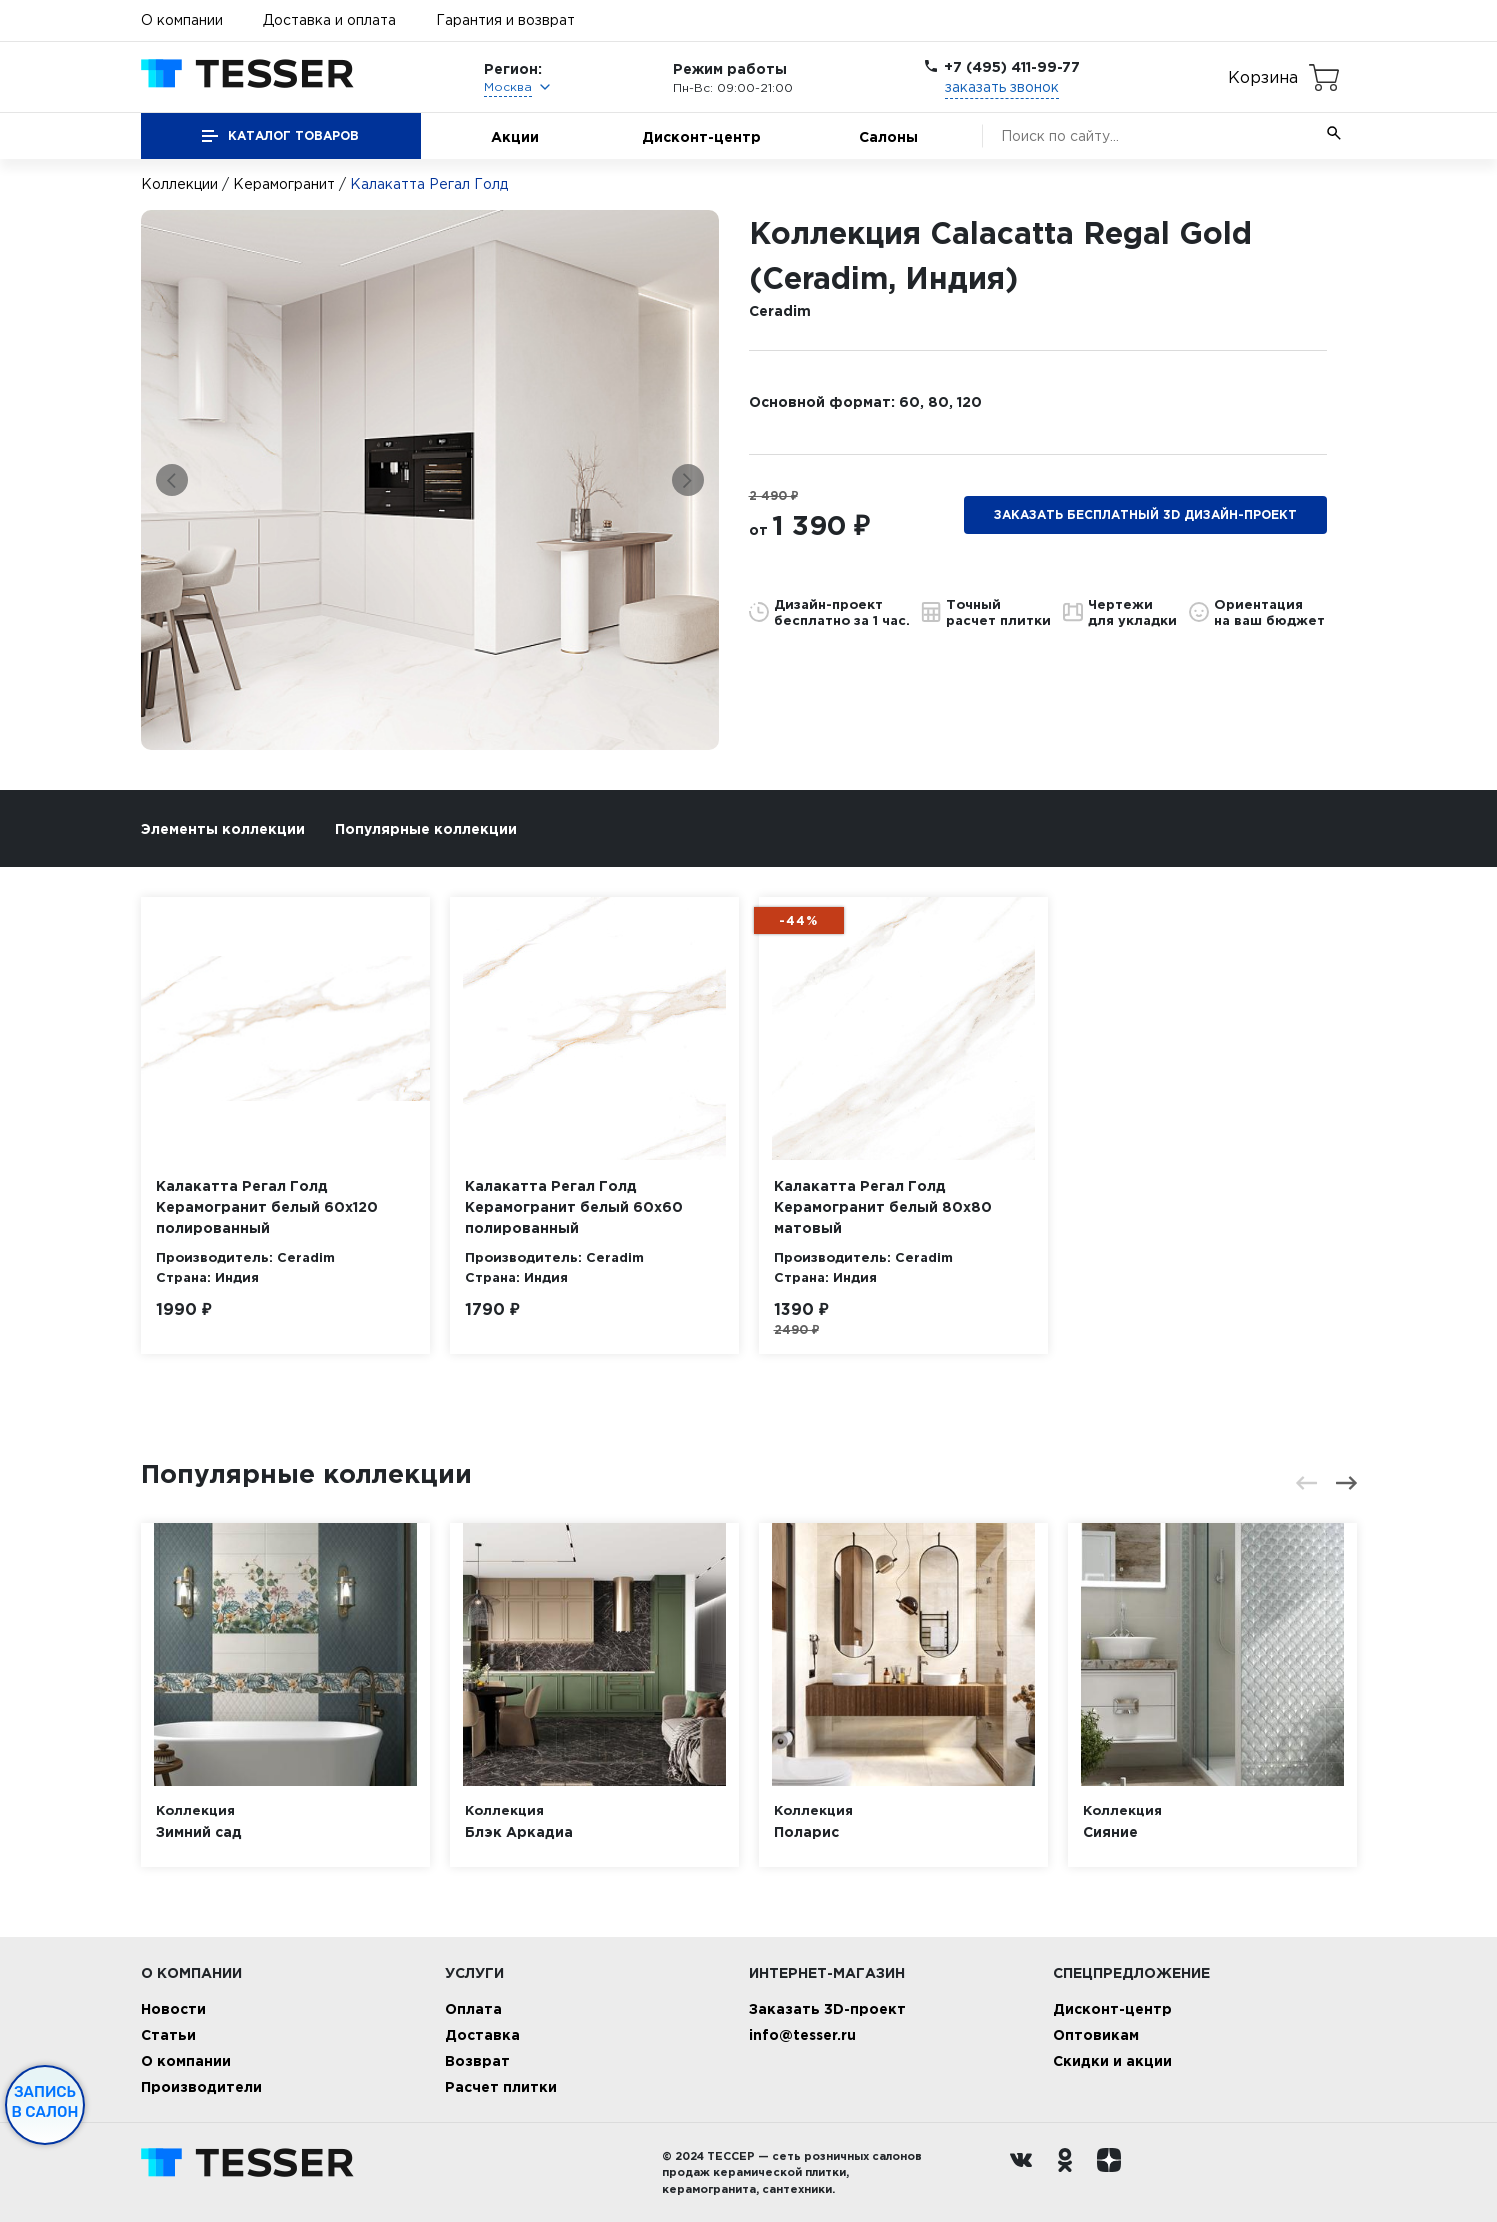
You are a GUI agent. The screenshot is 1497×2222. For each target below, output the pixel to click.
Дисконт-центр (701, 136)
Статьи (168, 2034)
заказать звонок (1002, 87)
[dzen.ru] (1114, 2173)
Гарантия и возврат (505, 20)
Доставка (482, 2034)
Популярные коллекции (426, 828)
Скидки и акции (1112, 2060)
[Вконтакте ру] (1026, 2173)
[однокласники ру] (1070, 2173)
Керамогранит (284, 184)
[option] (430, 480)
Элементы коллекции (223, 828)
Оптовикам (1096, 2034)
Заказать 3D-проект (827, 2008)
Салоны (888, 136)
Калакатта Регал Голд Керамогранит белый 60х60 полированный (574, 1206)
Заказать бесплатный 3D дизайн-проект (1145, 514)
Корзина (1263, 77)
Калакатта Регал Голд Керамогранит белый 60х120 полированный (267, 1206)
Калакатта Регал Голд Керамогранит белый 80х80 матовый (883, 1206)
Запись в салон (45, 2102)
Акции (515, 136)
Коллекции (179, 184)
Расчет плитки (501, 2086)
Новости (173, 2008)
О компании (182, 20)
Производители (201, 2086)
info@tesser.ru (802, 2034)
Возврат (477, 2060)
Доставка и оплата (329, 20)
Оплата (473, 2008)
